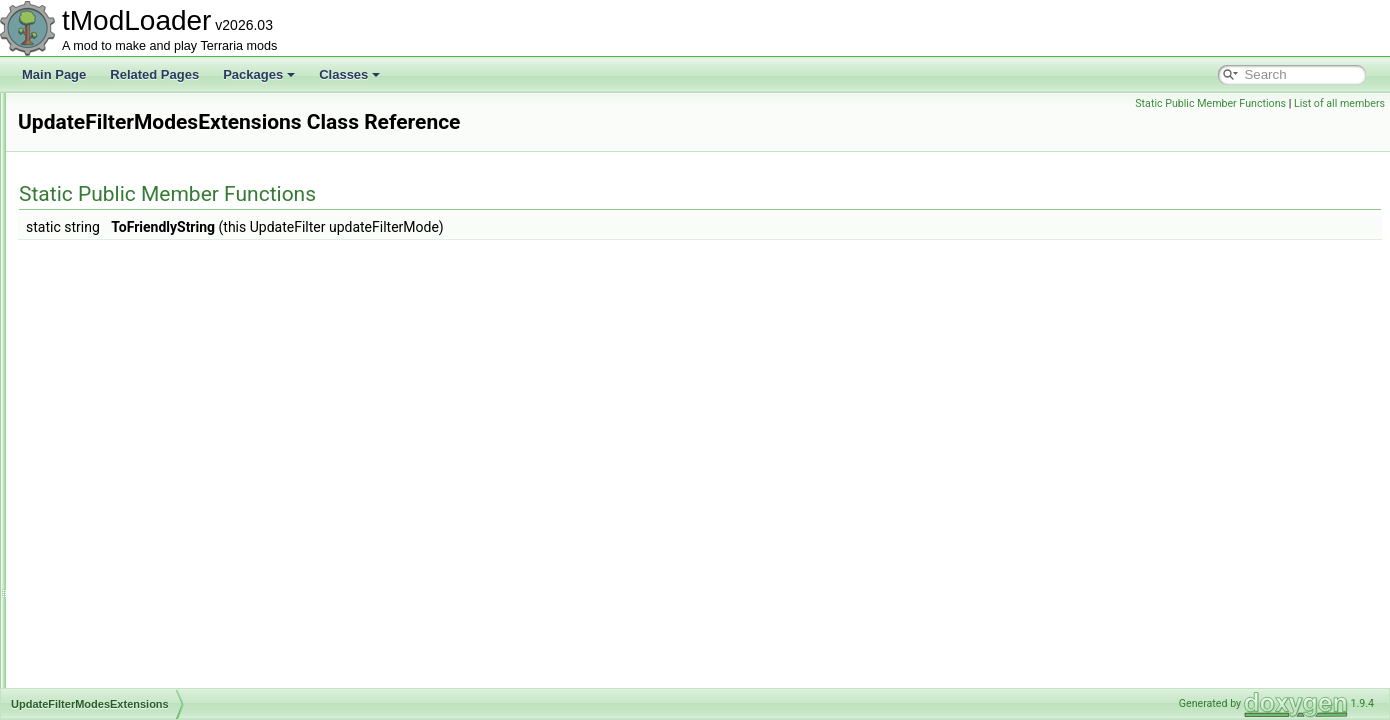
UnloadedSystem (111, 268)
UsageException (109, 488)
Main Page (54, 74)
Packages (259, 74)
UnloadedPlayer (108, 158)
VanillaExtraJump (112, 686)
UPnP (81, 444)
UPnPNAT (93, 466)
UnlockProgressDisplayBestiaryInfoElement (181, 378)
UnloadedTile (101, 290)
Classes (349, 74)
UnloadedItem (103, 114)
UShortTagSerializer (119, 554)
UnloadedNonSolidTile (125, 136)
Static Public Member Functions (1210, 103)
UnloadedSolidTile (114, 224)
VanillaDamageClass (121, 664)
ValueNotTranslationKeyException (156, 598)
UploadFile (94, 422)
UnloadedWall (103, 334)
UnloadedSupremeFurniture (140, 246)
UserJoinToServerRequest (136, 532)
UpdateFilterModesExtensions (146, 400)
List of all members (1339, 103)
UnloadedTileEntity (116, 312)
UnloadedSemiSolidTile (128, 202)
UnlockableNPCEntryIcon (133, 356)
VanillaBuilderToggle (120, 620)
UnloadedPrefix (107, 180)
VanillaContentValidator (128, 642)
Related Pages (154, 74)
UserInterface (102, 510)
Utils (77, 576)
